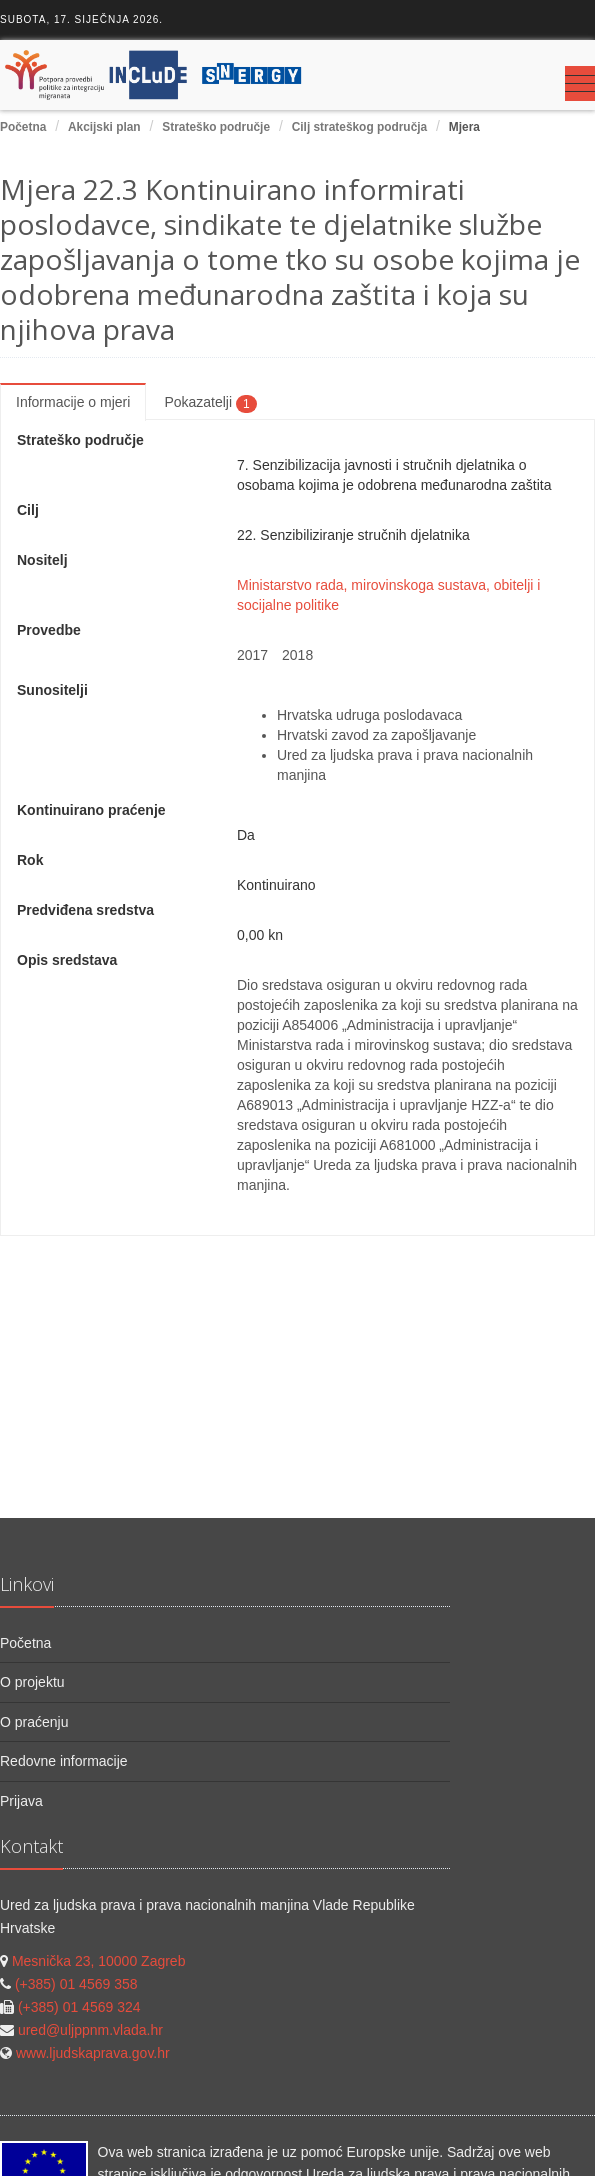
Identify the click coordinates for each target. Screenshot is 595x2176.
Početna (23, 127)
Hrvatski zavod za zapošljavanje (376, 735)
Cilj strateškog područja (359, 127)
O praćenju (34, 1722)
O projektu (32, 1682)
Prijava (21, 1801)
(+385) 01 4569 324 (79, 2007)
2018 (297, 655)
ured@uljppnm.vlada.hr (90, 2030)
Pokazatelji (210, 403)
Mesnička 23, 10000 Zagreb (99, 1961)
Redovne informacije (64, 1761)
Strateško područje (216, 127)
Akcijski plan (104, 127)
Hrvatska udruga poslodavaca (369, 715)
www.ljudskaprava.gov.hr (93, 2053)
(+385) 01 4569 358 (76, 1984)
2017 (252, 655)
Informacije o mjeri (73, 402)
